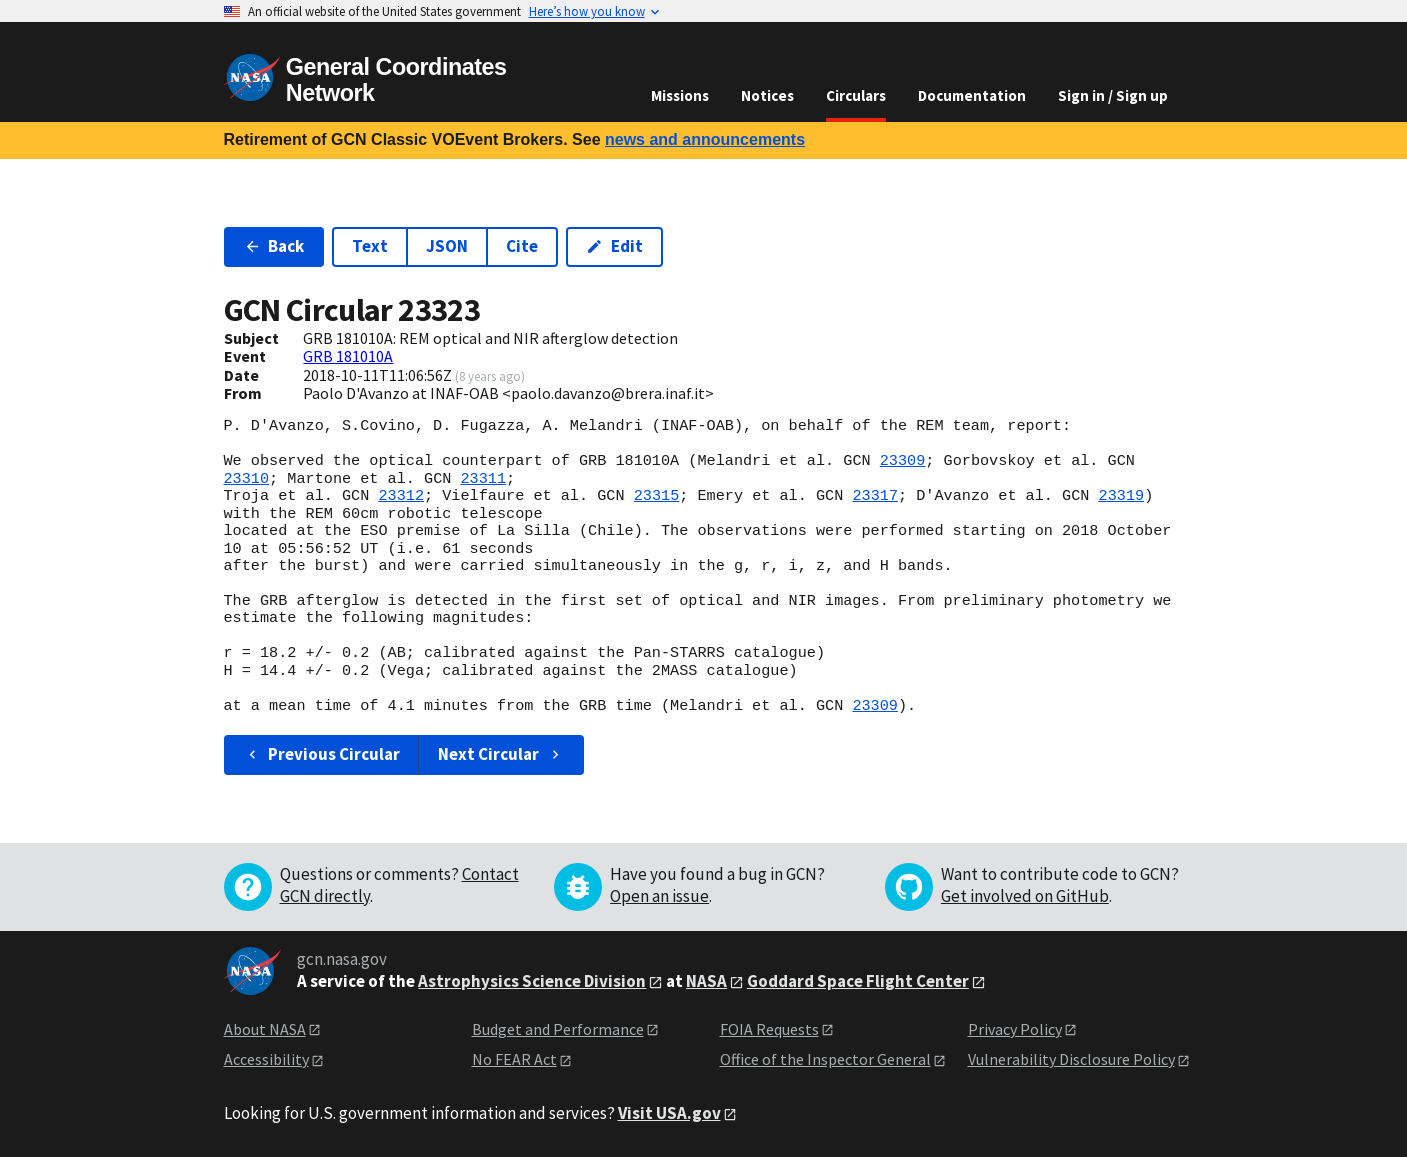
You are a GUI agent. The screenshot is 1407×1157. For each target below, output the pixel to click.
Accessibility (266, 1059)
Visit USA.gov (669, 1113)
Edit (614, 246)
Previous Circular (322, 754)
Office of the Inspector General (825, 1059)
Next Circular (501, 754)
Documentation (972, 95)
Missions (680, 95)
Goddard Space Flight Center (858, 981)
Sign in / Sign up (1113, 95)
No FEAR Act (514, 1059)
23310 (247, 479)
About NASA (265, 1029)
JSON (447, 246)
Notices (767, 95)
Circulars (856, 95)
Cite (522, 246)
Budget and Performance (558, 1029)
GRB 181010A (348, 356)
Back (274, 246)
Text (370, 246)
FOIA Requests (769, 1029)
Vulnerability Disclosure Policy (1071, 1059)
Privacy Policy (1015, 1029)
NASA (706, 981)
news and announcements (705, 139)
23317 (875, 496)
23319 (1121, 496)
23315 (657, 496)
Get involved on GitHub (1025, 896)
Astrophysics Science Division (532, 981)
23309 (903, 461)
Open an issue (659, 896)
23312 (401, 496)
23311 (483, 479)
